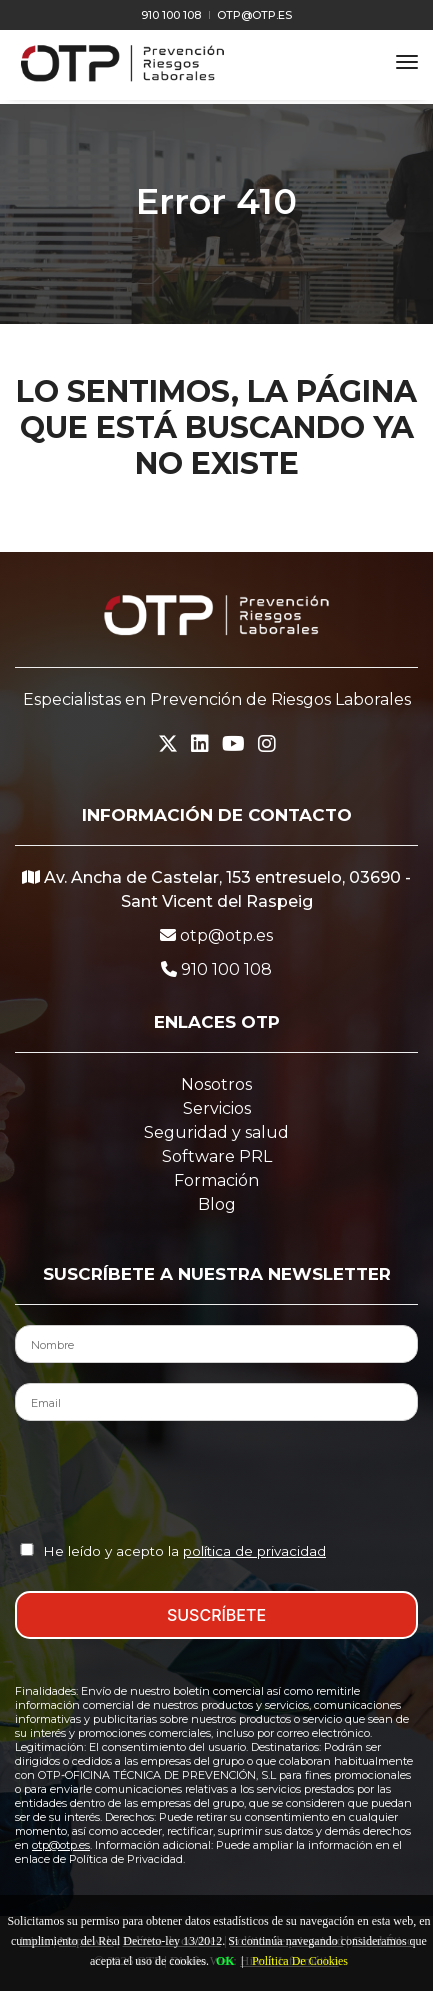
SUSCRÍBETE (216, 1615)
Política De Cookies (300, 1961)
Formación (216, 1180)
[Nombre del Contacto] (216, 1344)
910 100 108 (171, 15)
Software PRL (217, 1156)
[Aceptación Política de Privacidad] (27, 1549)
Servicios (217, 1108)
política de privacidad (254, 1551)
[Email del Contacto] (216, 1402)
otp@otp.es (254, 15)
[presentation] (217, 1480)
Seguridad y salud (216, 1132)
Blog (217, 1204)
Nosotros (216, 1084)
